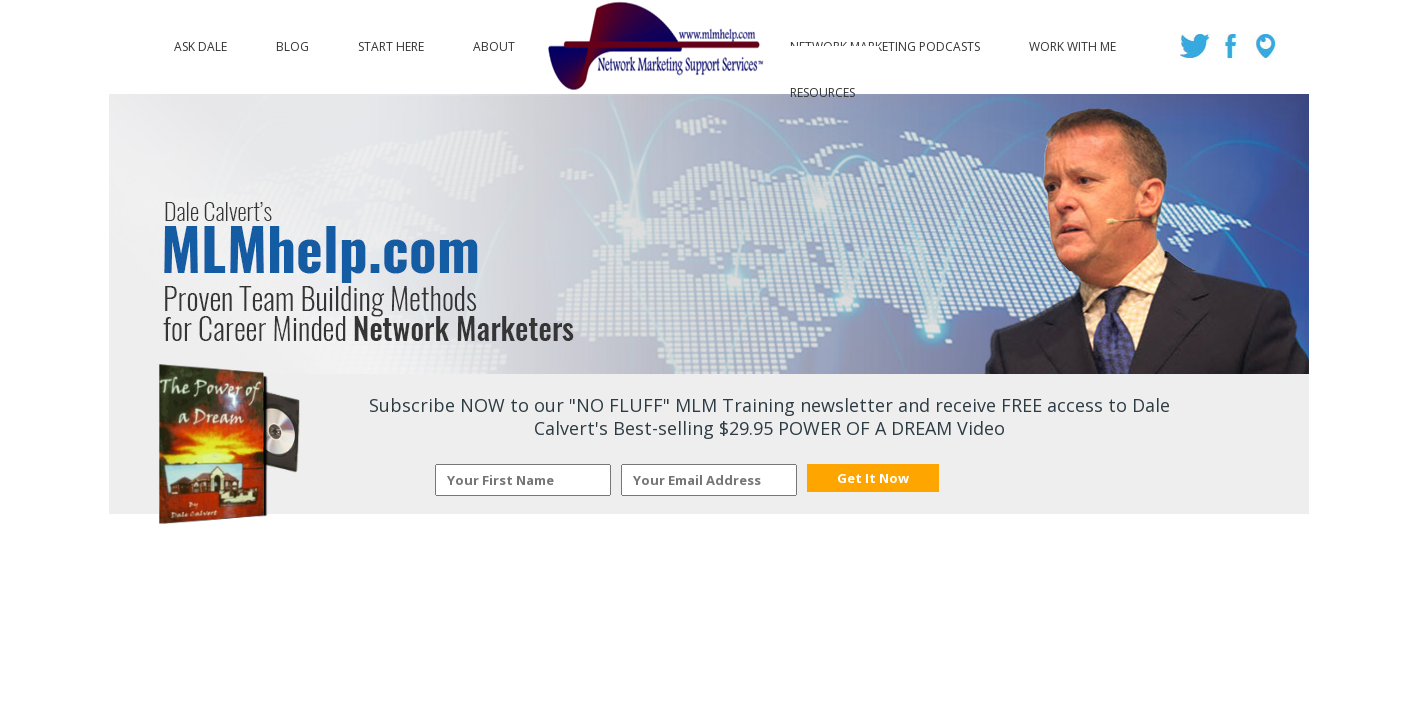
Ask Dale (200, 42)
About (494, 42)
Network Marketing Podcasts (885, 42)
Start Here (391, 42)
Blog (292, 42)
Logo (652, 47)
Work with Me (1072, 42)
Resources (822, 88)
